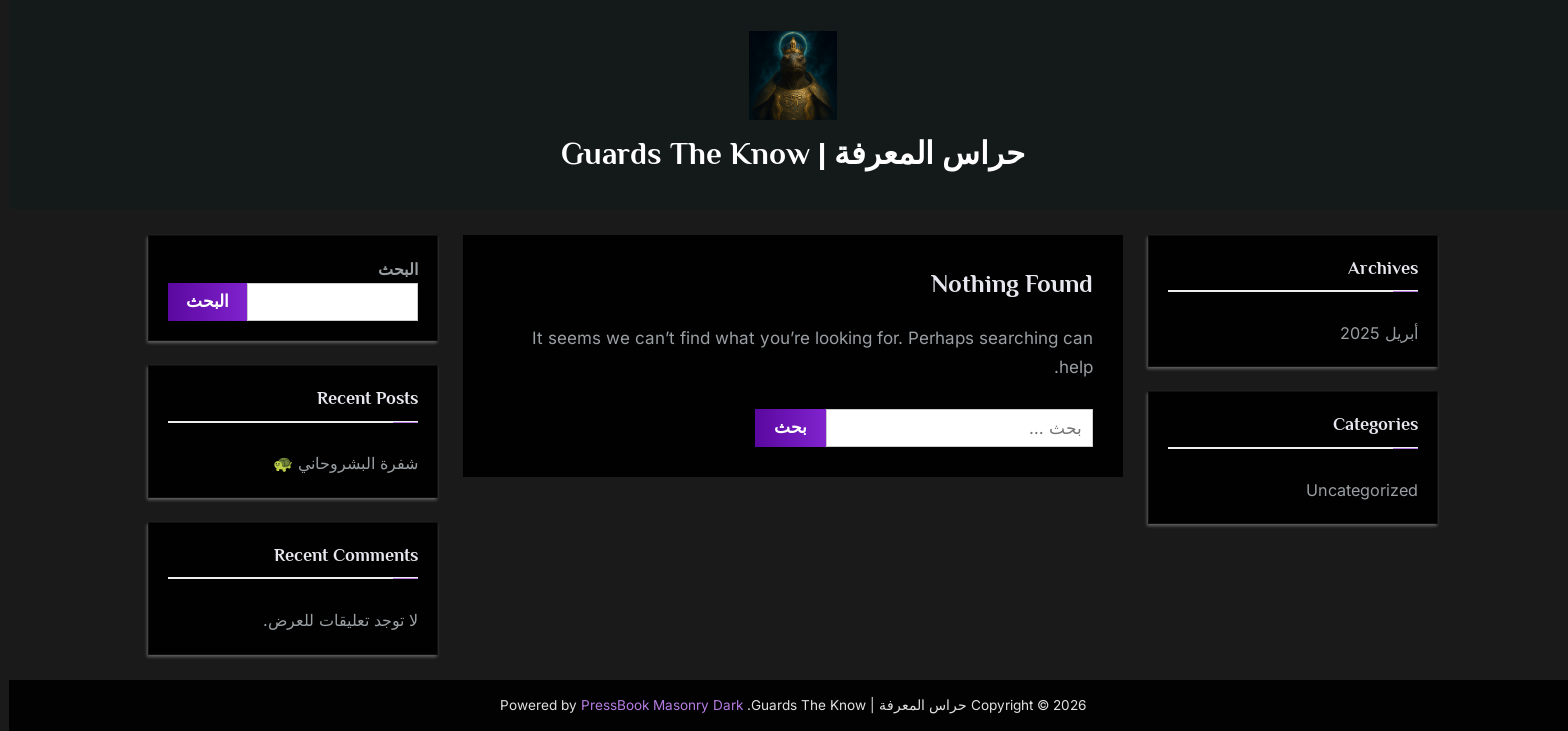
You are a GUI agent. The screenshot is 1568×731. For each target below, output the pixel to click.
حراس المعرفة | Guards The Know (784, 153)
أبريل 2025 (1370, 333)
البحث (389, 269)
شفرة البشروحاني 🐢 (336, 463)
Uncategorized (1353, 490)
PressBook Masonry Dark (653, 705)
